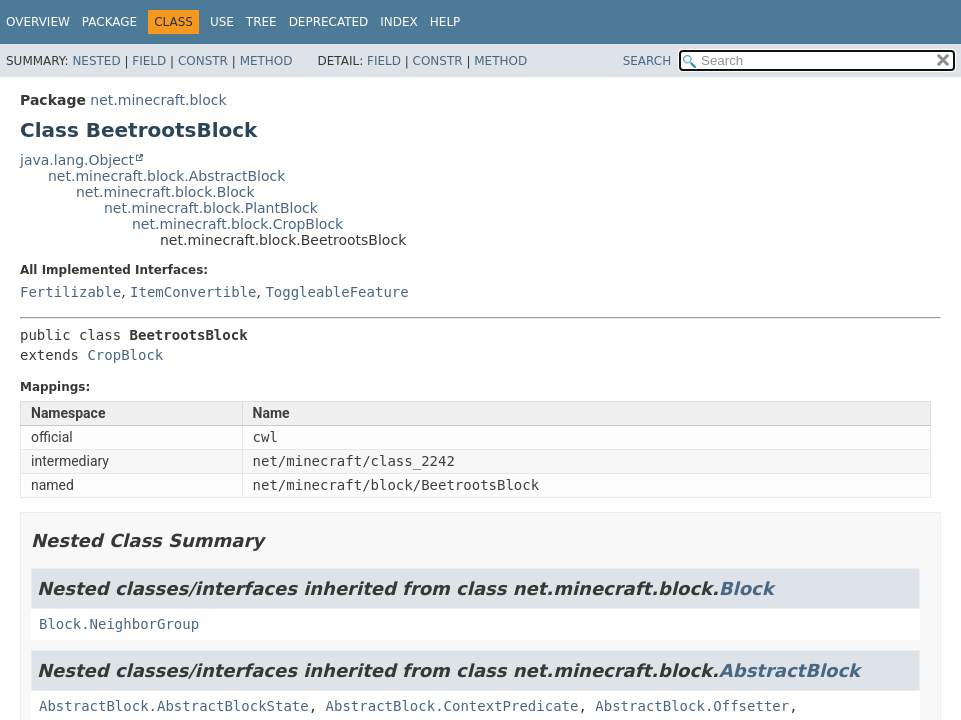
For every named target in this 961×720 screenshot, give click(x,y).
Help (445, 22)
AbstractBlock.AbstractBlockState (174, 706)
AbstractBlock (789, 670)
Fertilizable (70, 292)
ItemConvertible (193, 292)
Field (149, 61)
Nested (96, 61)
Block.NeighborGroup (119, 624)
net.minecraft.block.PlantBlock (211, 208)
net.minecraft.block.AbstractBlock (166, 176)
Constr (203, 61)
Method (266, 61)
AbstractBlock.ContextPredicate (452, 706)
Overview (38, 22)
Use (222, 22)
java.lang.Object (77, 160)
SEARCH (647, 61)
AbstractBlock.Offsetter (692, 706)
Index (399, 22)
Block (746, 588)
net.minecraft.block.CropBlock (237, 224)
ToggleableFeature (336, 292)
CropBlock (125, 355)
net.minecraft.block (158, 100)
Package (109, 22)
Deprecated (329, 22)
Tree (261, 22)
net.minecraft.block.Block (165, 192)
